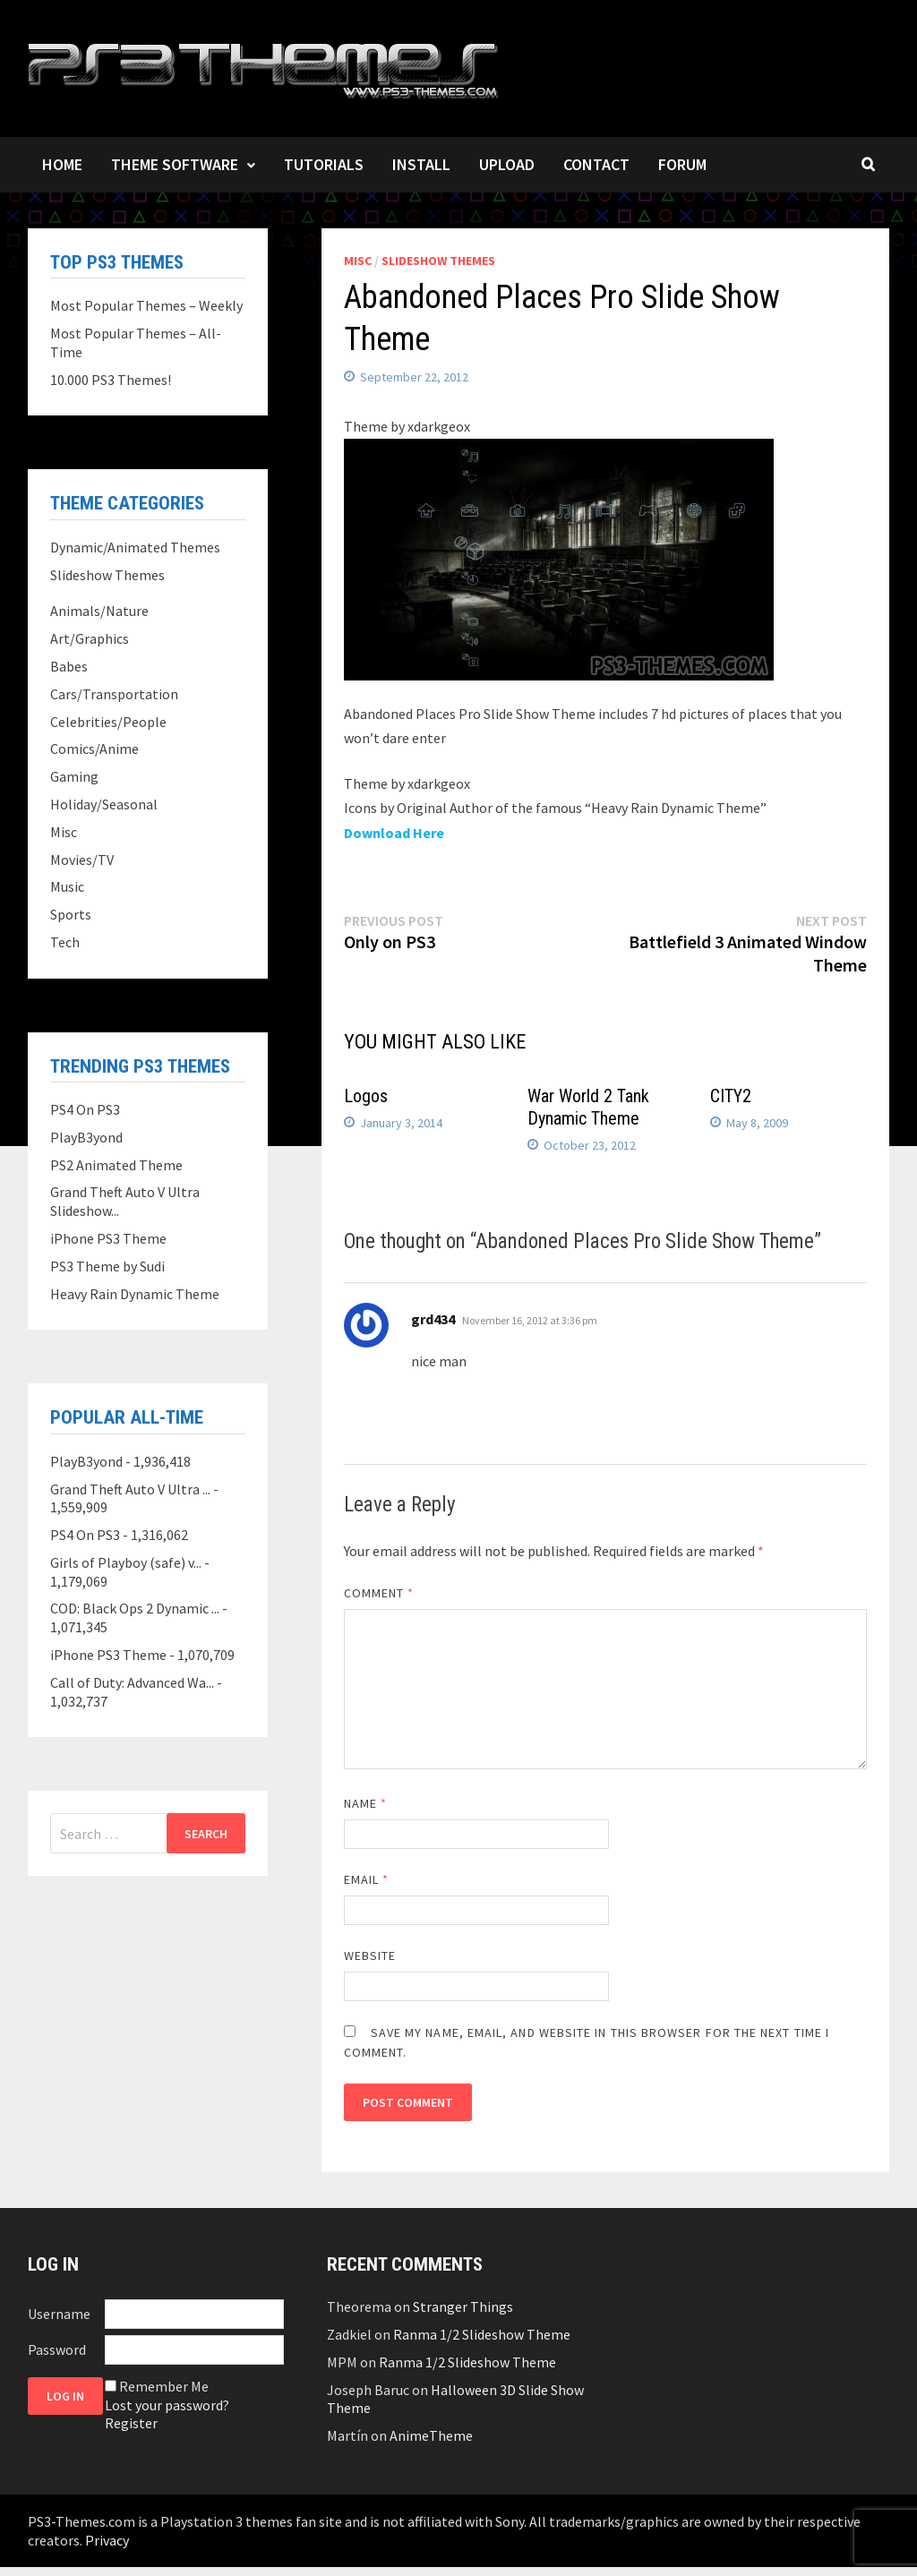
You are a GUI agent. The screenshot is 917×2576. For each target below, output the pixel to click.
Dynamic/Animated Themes (135, 547)
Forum (682, 164)
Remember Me (164, 2386)
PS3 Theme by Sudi (107, 1266)
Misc (358, 260)
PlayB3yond (86, 1137)
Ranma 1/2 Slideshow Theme (481, 2334)
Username (59, 2314)
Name (365, 1803)
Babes (69, 666)
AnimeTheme (431, 2435)
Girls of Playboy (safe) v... (125, 1562)
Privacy (107, 2540)
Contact (596, 164)
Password (57, 2349)
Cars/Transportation (114, 694)
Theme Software (174, 164)
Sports (70, 914)
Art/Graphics (89, 638)
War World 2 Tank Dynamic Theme (588, 1107)
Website (370, 1955)
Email (367, 1879)
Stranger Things (463, 2306)
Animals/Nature (99, 611)
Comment (379, 1593)
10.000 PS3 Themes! (110, 380)
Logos (366, 1096)
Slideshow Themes (438, 260)
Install (421, 164)
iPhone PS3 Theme (108, 1238)
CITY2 (730, 1096)
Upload (507, 164)
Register (131, 2423)
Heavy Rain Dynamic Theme (134, 1294)
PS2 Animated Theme (116, 1165)
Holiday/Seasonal (104, 804)
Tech (65, 942)
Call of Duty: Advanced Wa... (132, 1682)
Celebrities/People (108, 722)
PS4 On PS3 (85, 1109)
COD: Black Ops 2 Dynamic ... (134, 1608)
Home (62, 164)
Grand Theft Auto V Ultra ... (130, 1489)
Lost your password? (167, 2405)
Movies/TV (82, 860)
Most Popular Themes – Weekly (146, 305)
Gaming (74, 776)
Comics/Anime (94, 748)
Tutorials (324, 164)
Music (67, 886)
